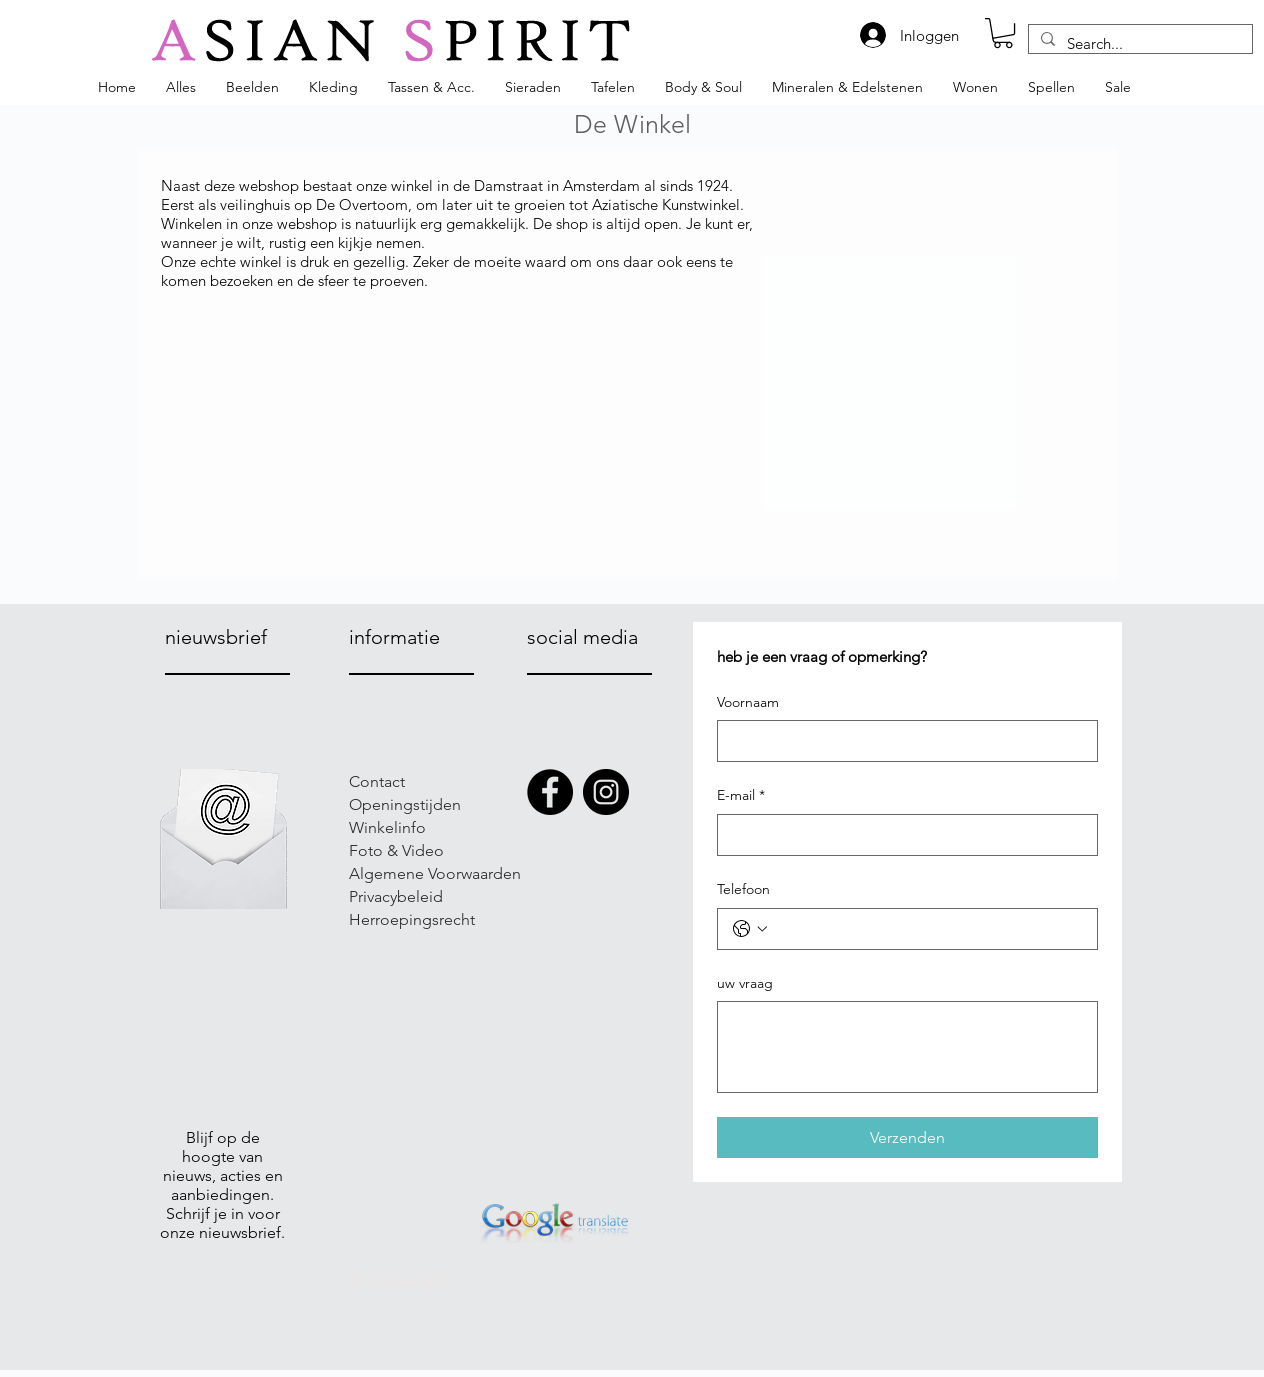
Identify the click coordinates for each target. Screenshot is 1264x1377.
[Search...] (1138, 43)
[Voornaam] (901, 741)
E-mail (741, 796)
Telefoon (743, 889)
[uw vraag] (907, 1047)
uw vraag (745, 983)
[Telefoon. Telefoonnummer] (927, 929)
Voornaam (748, 702)
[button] (1003, 33)
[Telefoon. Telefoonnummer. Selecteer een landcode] (750, 929)
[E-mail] (901, 835)
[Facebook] (550, 792)
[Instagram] (606, 792)
